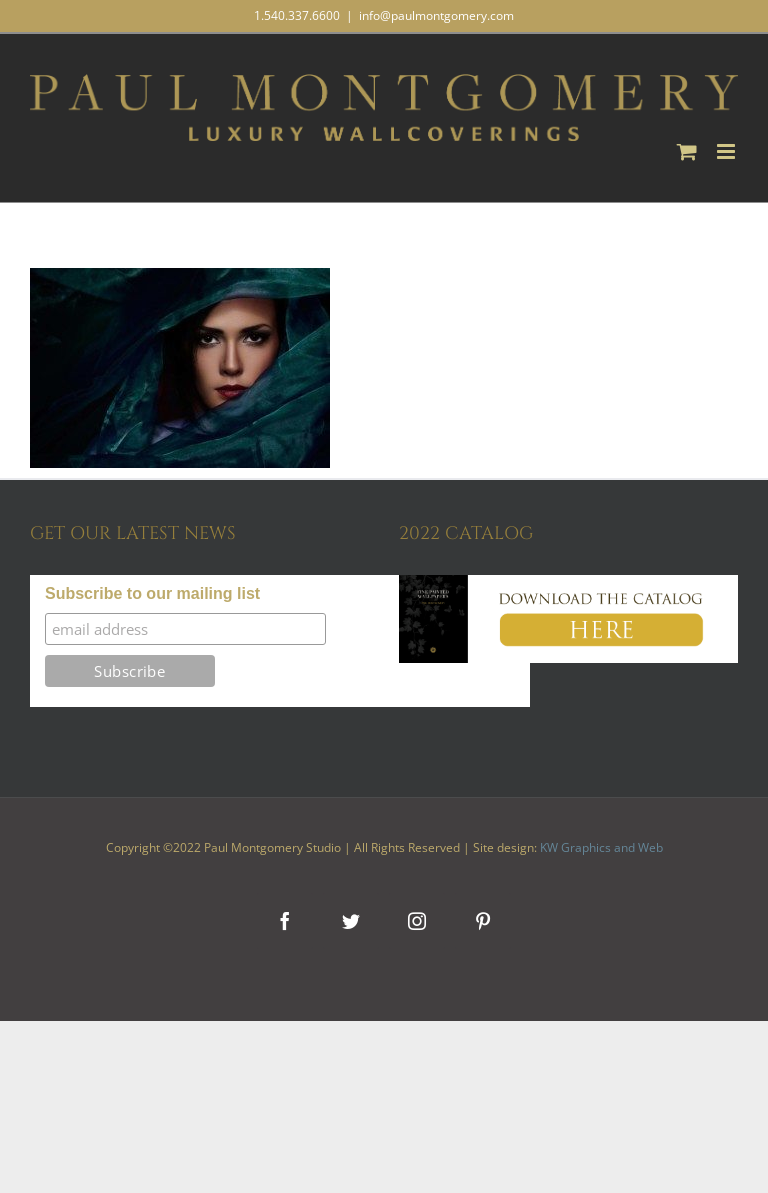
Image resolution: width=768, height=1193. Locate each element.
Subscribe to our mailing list (152, 593)
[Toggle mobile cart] (687, 151)
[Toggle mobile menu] (727, 151)
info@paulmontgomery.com (436, 15)
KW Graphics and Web (601, 847)
